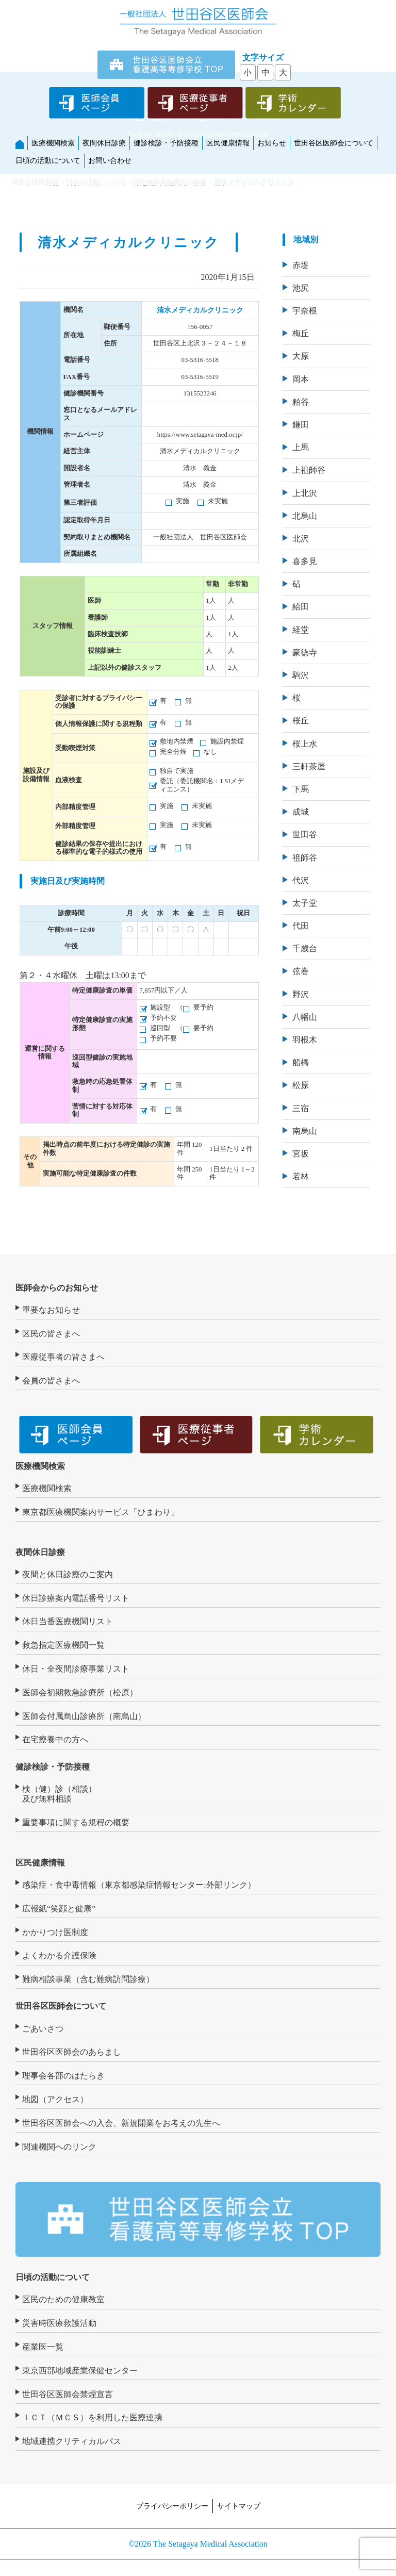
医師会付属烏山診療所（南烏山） (84, 1716)
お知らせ (271, 143)
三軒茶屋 (308, 766)
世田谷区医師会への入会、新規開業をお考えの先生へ (121, 2123)
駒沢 (300, 675)
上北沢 (304, 493)
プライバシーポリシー (172, 2506)
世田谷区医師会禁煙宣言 (67, 2394)
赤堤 (300, 265)
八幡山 (304, 1017)
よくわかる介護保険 (59, 1955)
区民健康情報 (228, 143)
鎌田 (300, 424)
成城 (300, 811)
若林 (300, 1176)
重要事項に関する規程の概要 (75, 1822)
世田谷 (304, 834)
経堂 (300, 629)
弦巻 (300, 971)
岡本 (300, 379)
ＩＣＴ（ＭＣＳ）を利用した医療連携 (92, 2417)
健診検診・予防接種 (166, 143)
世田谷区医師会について (333, 143)
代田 (300, 925)
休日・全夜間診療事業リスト (75, 1668)
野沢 (300, 994)
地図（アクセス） (55, 2099)
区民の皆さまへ (51, 1333)
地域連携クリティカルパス (71, 2441)
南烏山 (304, 1131)
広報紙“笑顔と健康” (58, 1908)
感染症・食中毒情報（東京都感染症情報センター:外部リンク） (138, 1884)
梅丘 (300, 333)
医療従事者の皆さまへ (63, 1356)
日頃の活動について (47, 160)
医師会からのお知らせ (56, 1287)
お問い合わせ (109, 160)
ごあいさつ (42, 2028)
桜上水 (304, 743)
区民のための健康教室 (63, 2299)
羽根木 (304, 1039)
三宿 (300, 1108)
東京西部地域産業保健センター (80, 2370)
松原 (300, 1085)
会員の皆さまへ (51, 1380)
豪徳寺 (304, 652)
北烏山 (304, 515)
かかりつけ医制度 (55, 1932)
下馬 (300, 789)
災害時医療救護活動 (59, 2323)
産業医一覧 (42, 2346)
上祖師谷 (308, 470)
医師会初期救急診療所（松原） (80, 1692)
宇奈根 (304, 310)
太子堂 (304, 903)
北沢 (300, 538)
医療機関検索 (53, 143)
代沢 (300, 880)
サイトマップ (238, 2506)
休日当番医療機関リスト (67, 1621)
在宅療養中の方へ (55, 1739)
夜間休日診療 (104, 143)
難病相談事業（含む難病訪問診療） (88, 1979)
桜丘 (300, 720)
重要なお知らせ (51, 1310)
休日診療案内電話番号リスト (75, 1598)
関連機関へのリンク (59, 2146)
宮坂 (300, 1153)
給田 (300, 606)
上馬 (300, 447)
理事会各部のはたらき (63, 2075)
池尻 (300, 288)
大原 (300, 356)
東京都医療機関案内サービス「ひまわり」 (100, 1512)
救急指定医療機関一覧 (63, 1645)
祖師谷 (304, 857)
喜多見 (304, 561)
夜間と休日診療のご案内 (67, 1574)
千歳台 (304, 948)
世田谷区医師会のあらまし (71, 2051)
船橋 (300, 1062)
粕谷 (300, 402)
